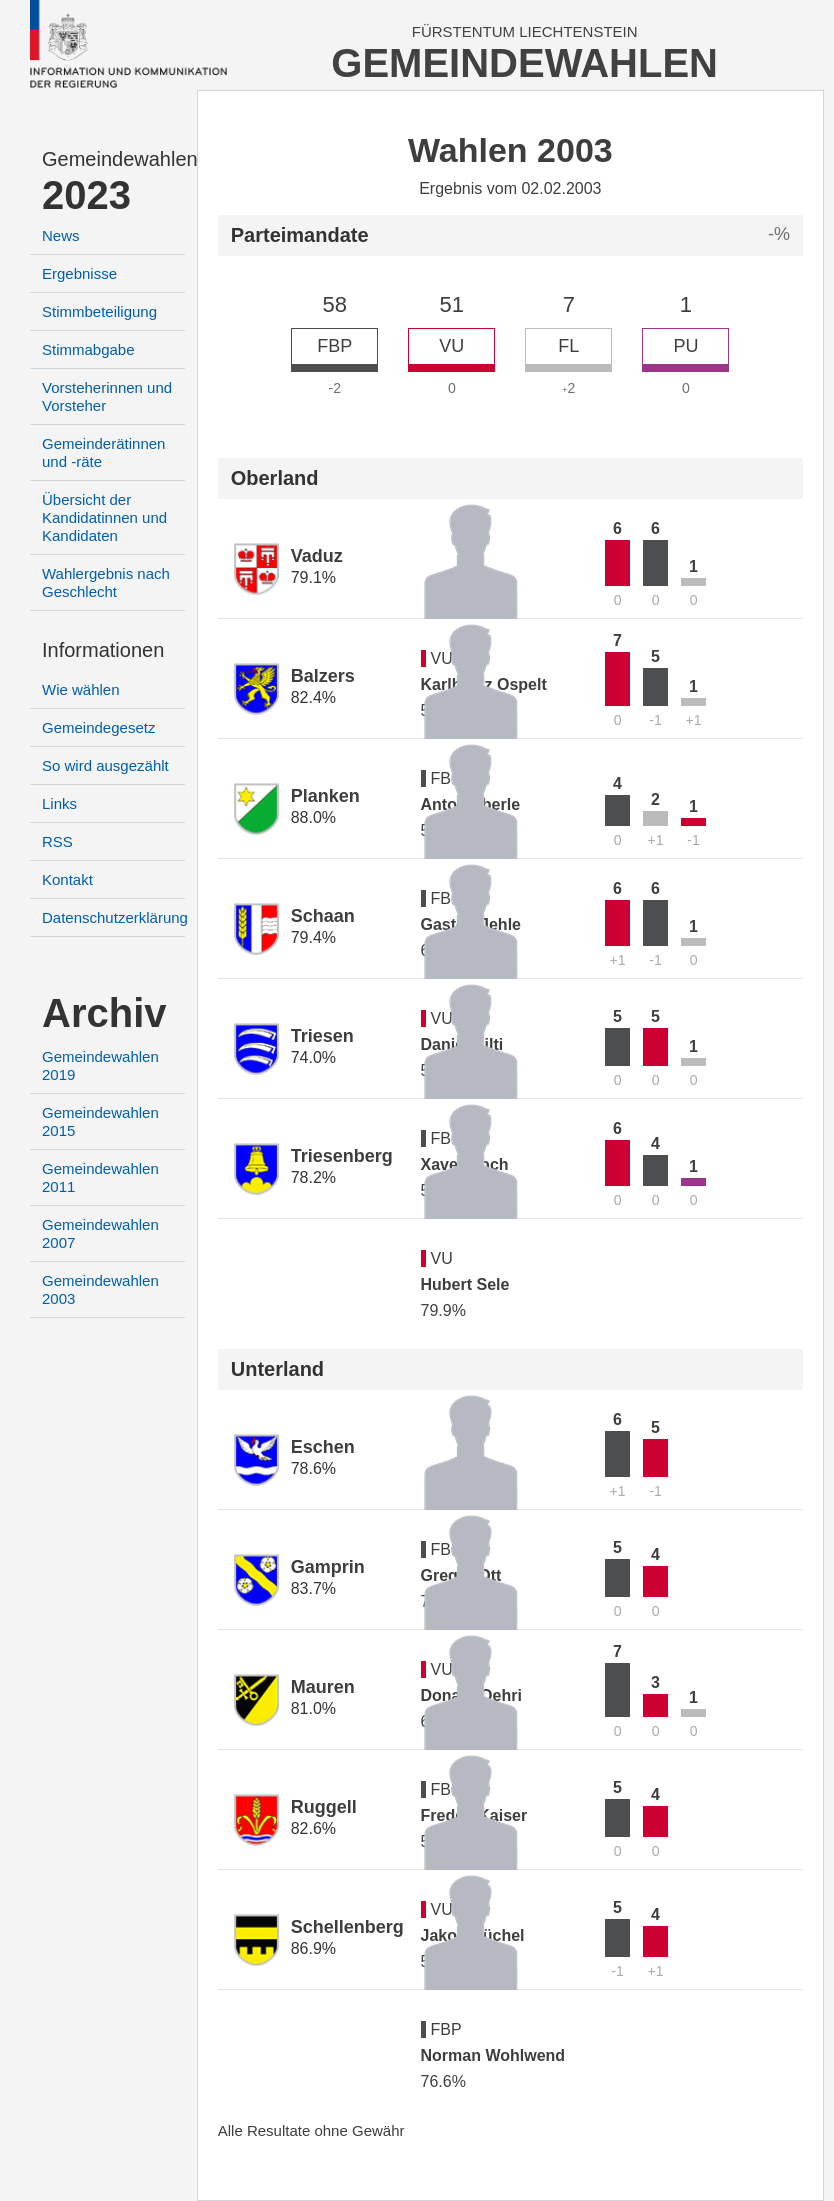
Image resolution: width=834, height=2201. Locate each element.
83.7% (313, 1588)
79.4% (313, 937)
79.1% (313, 577)
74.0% (313, 1057)
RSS (57, 841)
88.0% (313, 817)
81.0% (313, 1708)
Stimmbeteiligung (99, 311)
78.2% (313, 1177)
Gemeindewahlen (113, 159)
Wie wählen (81, 689)
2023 (86, 195)
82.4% (313, 697)
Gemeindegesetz (98, 727)
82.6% (313, 1828)
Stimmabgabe (88, 349)
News (61, 235)
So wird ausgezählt (105, 765)
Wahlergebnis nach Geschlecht (106, 582)
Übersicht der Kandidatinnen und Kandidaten (104, 517)
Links (59, 803)
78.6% (313, 1468)
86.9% (313, 1948)
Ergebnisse (79, 273)
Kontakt (67, 879)
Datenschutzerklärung (115, 917)
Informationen (103, 650)
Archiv (104, 1013)
